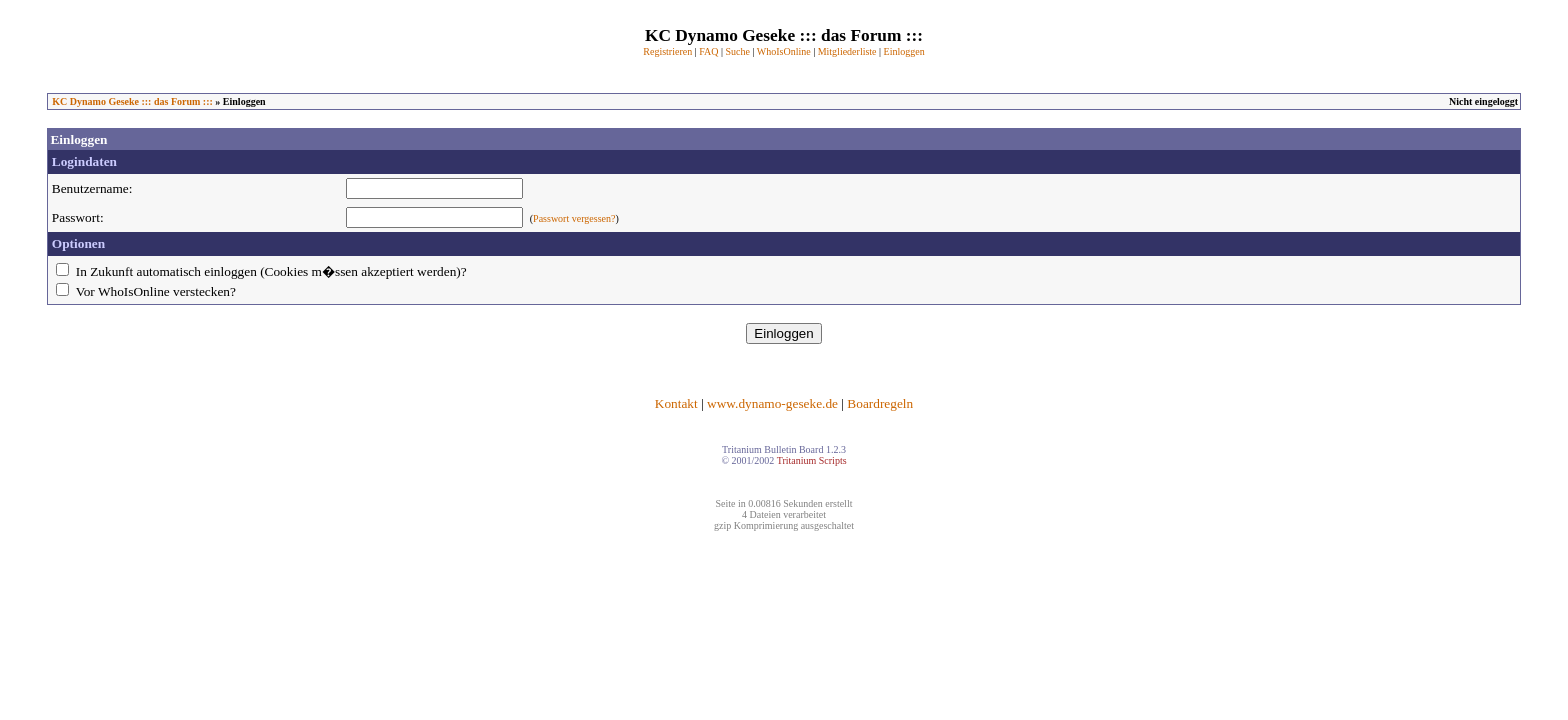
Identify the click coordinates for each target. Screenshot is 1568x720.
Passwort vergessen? (574, 218)
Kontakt (676, 403)
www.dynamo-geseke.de (772, 403)
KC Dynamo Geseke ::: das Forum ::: (132, 101)
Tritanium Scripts (812, 460)
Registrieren (667, 51)
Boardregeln (880, 403)
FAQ (708, 51)
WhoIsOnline (784, 51)
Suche (737, 51)
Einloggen (904, 51)
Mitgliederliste (847, 51)
